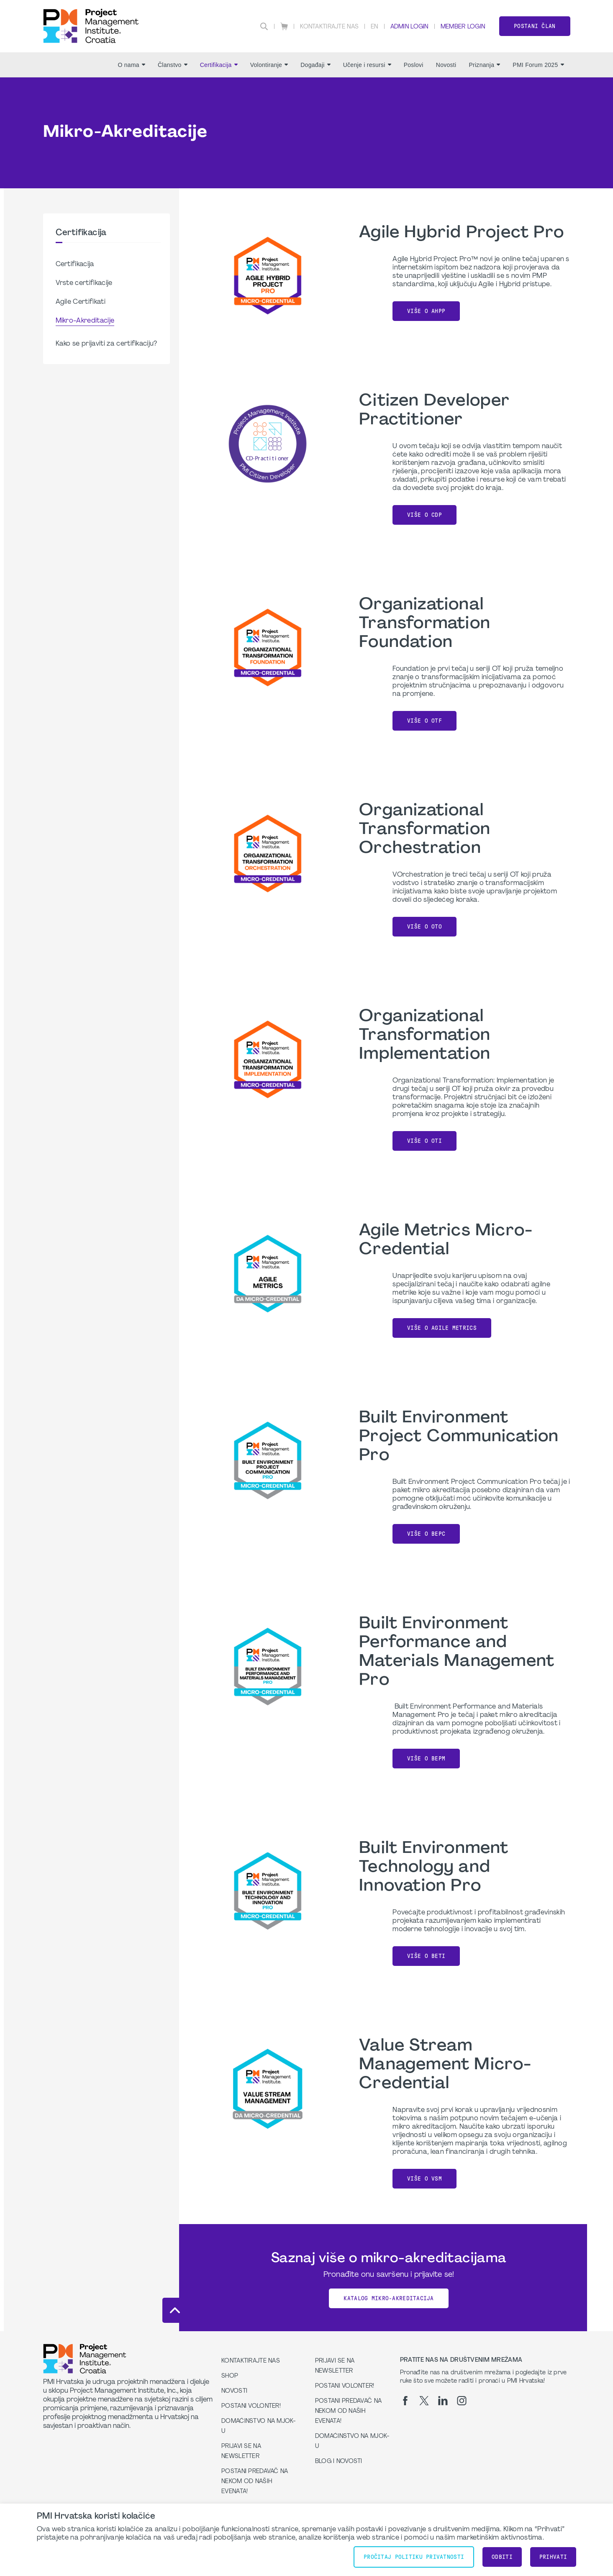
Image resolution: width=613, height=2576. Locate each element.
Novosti (446, 65)
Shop (229, 2376)
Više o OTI (424, 1141)
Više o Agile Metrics (442, 1328)
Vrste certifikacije (84, 283)
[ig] (462, 2400)
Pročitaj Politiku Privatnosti (414, 2557)
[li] (443, 2400)
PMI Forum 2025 (538, 65)
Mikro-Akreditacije (85, 321)
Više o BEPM (426, 1758)
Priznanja (484, 65)
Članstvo (172, 65)
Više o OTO (424, 927)
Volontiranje (269, 65)
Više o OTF (424, 721)
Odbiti (502, 2557)
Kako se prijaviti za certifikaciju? (106, 344)
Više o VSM (424, 2179)
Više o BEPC (426, 1534)
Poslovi (413, 65)
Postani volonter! (251, 2406)
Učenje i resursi (367, 65)
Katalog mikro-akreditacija (388, 2298)
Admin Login (409, 27)
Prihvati (553, 2557)
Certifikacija (219, 65)
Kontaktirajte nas (329, 27)
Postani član (534, 26)
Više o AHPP (426, 311)
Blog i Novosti (338, 2461)
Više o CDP (424, 515)
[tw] (424, 2400)
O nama (131, 65)
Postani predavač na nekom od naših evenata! (254, 2481)
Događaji (315, 65)
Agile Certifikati (80, 302)
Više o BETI (426, 1956)
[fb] (405, 2400)
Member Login (463, 27)
